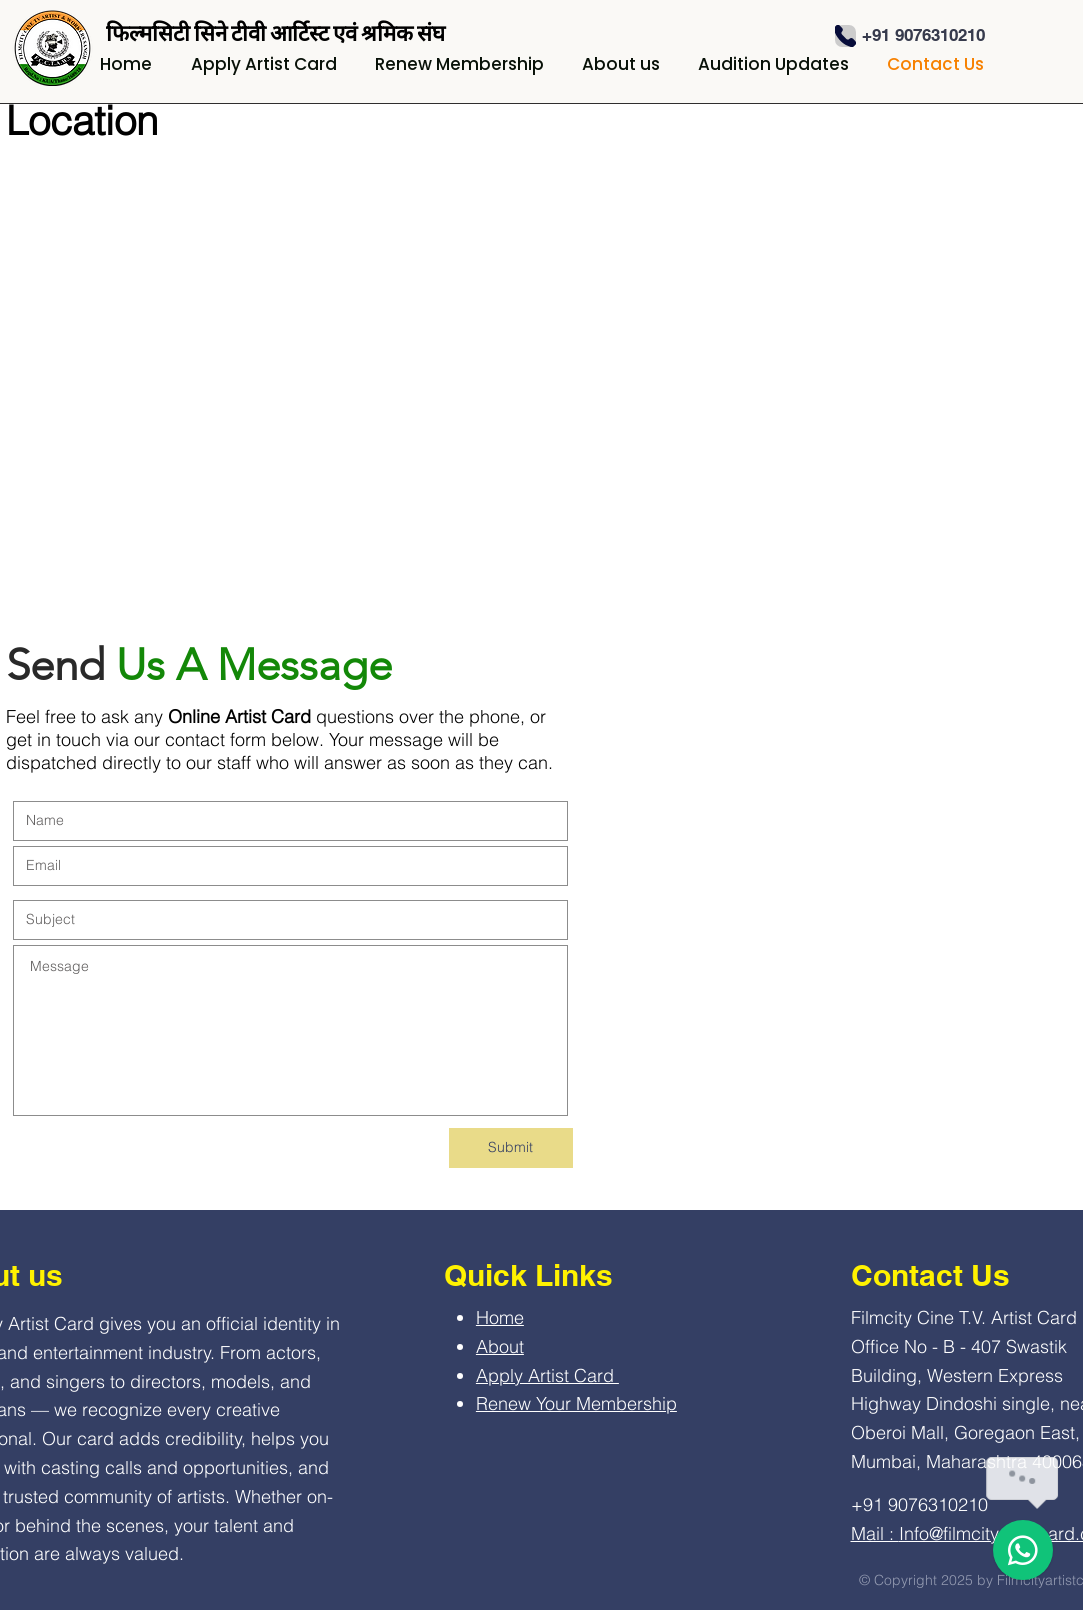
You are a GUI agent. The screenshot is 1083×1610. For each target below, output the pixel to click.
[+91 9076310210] (923, 36)
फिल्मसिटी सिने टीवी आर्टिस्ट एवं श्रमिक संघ (275, 33)
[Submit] (511, 1148)
